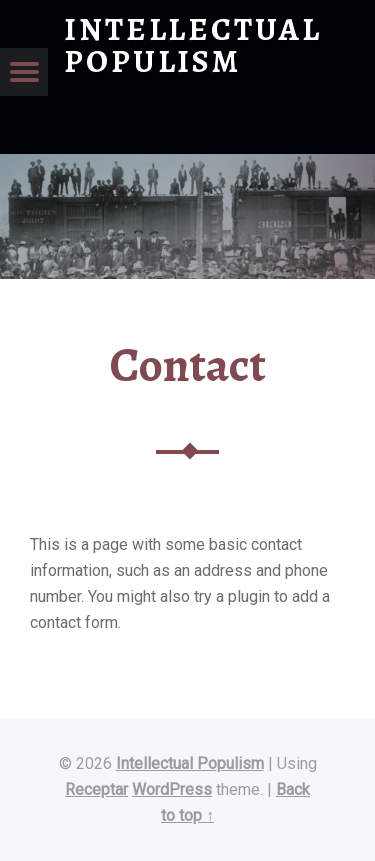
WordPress (172, 789)
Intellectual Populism (190, 763)
